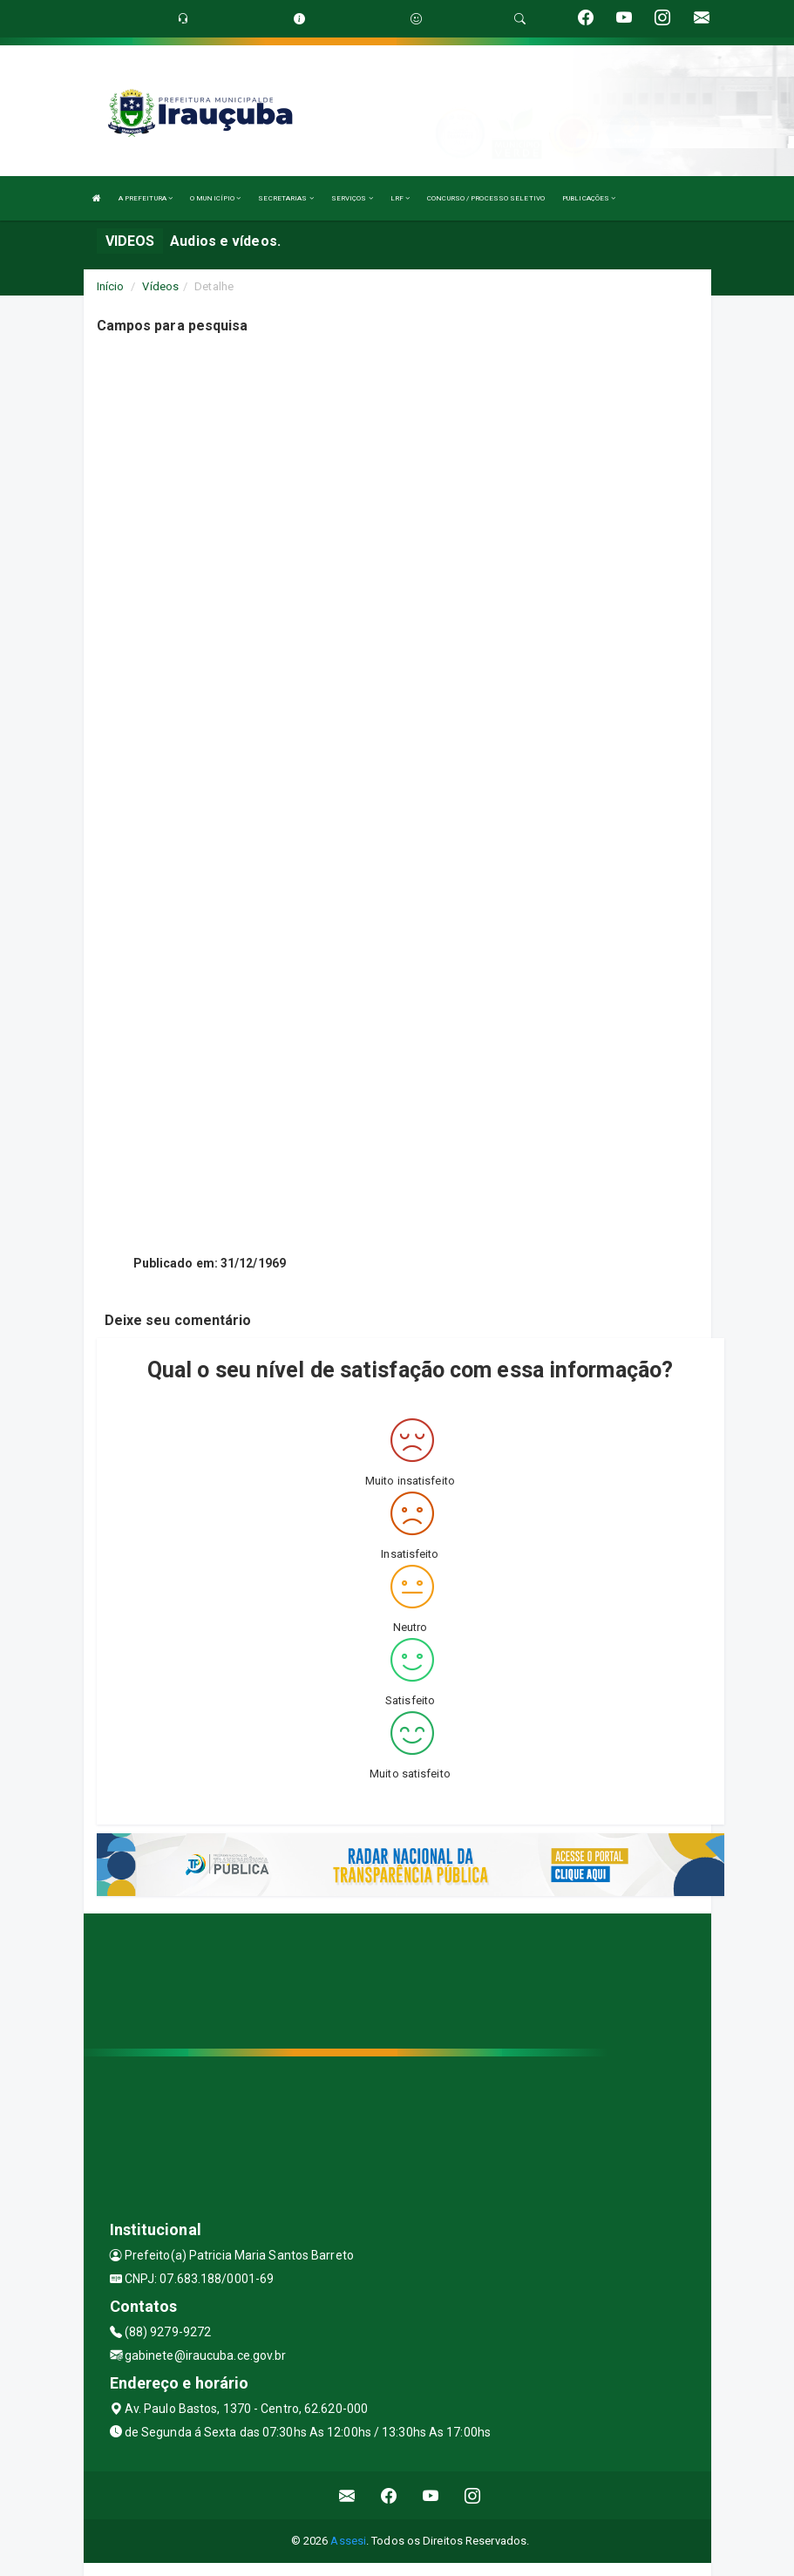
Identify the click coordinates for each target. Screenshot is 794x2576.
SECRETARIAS (285, 198)
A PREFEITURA (146, 198)
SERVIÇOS (352, 198)
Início (111, 286)
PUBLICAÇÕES (588, 198)
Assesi (348, 2540)
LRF (400, 198)
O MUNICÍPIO (215, 198)
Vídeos (160, 286)
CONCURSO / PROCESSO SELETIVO (486, 198)
